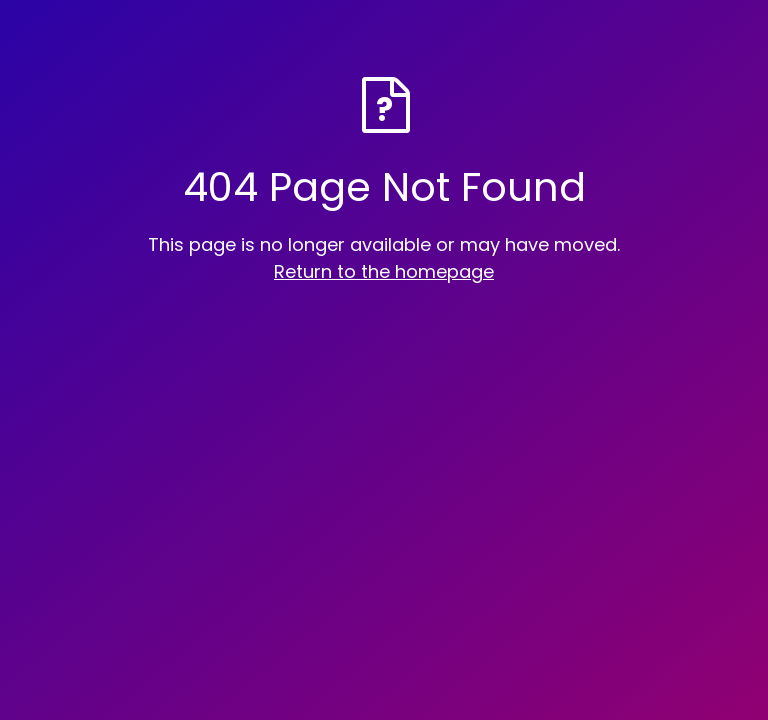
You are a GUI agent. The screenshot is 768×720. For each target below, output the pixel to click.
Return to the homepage (384, 271)
